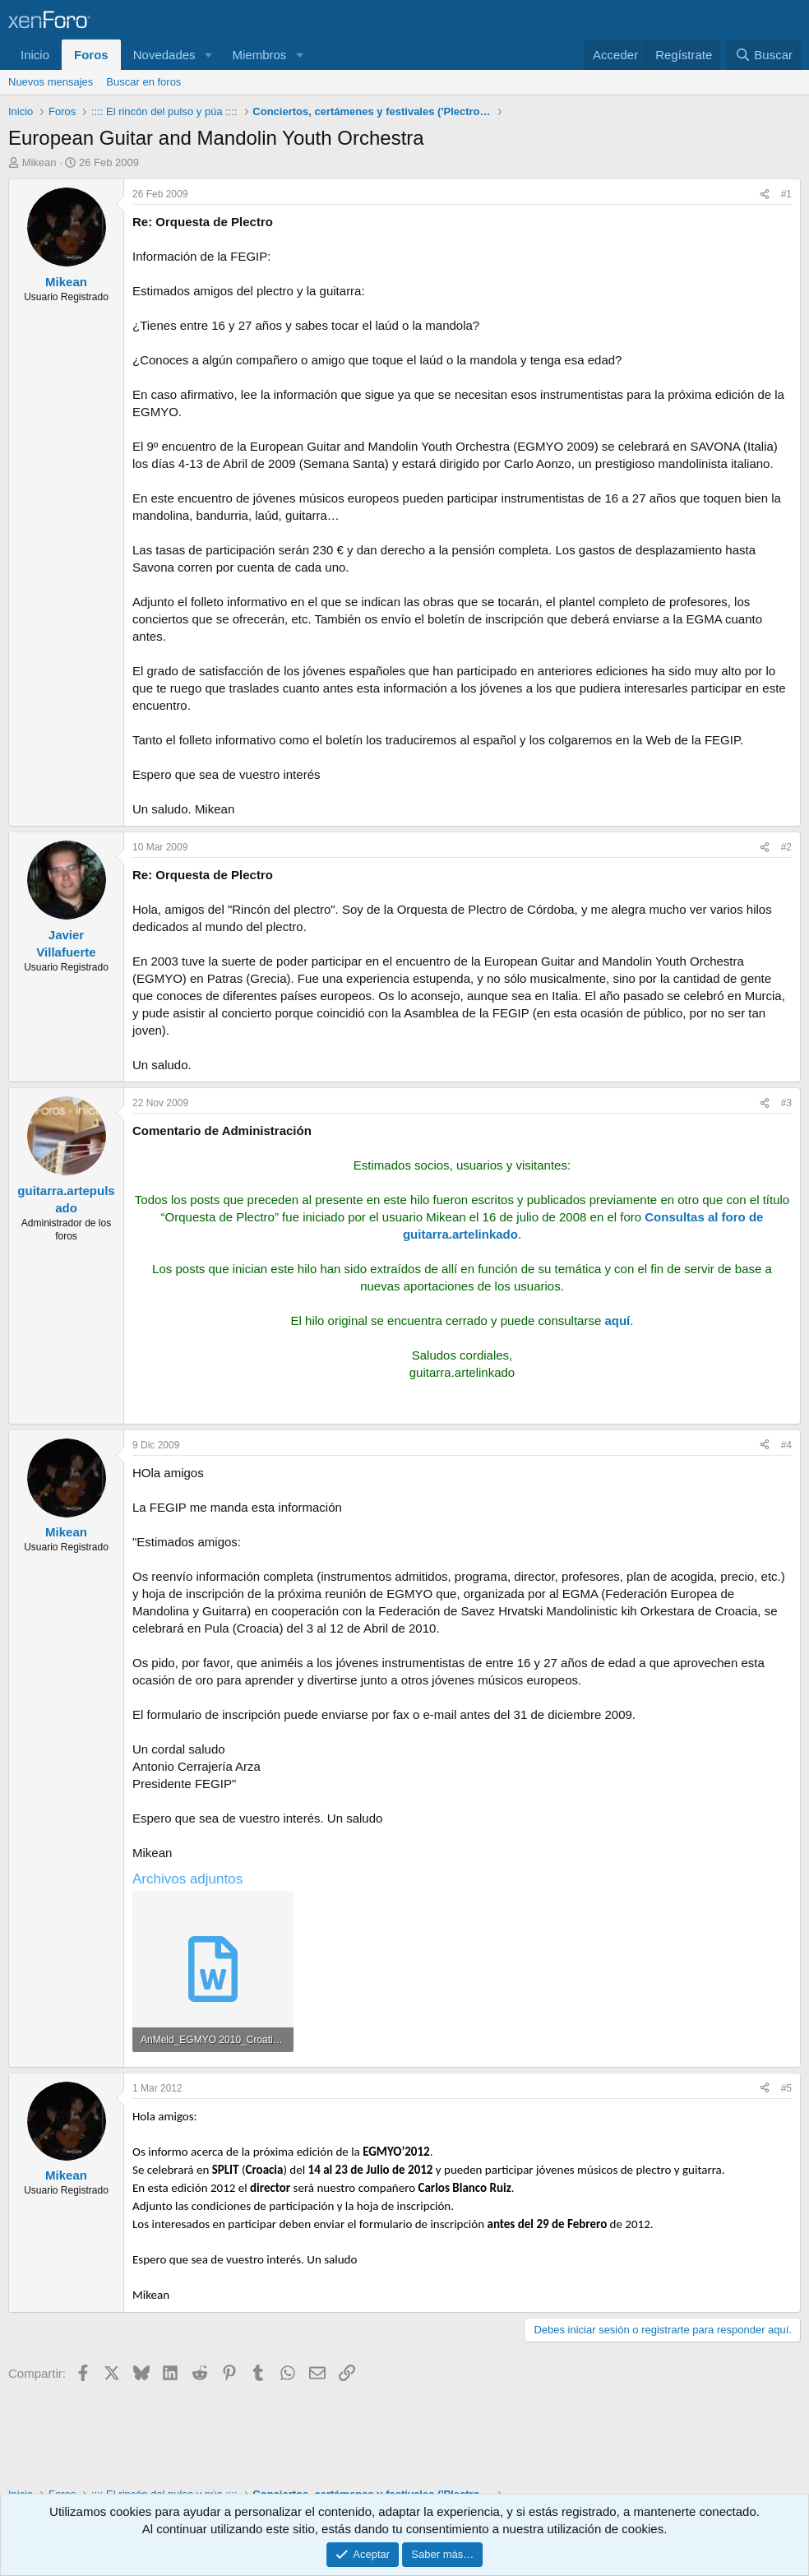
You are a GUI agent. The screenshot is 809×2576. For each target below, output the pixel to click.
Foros (91, 55)
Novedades (164, 55)
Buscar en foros (143, 82)
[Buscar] (764, 54)
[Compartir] (764, 194)
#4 (786, 1445)
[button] (208, 54)
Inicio (35, 55)
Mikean (39, 162)
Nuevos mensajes (50, 82)
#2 (786, 847)
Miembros (259, 55)
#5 (786, 2088)
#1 (786, 194)
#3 (786, 1103)
